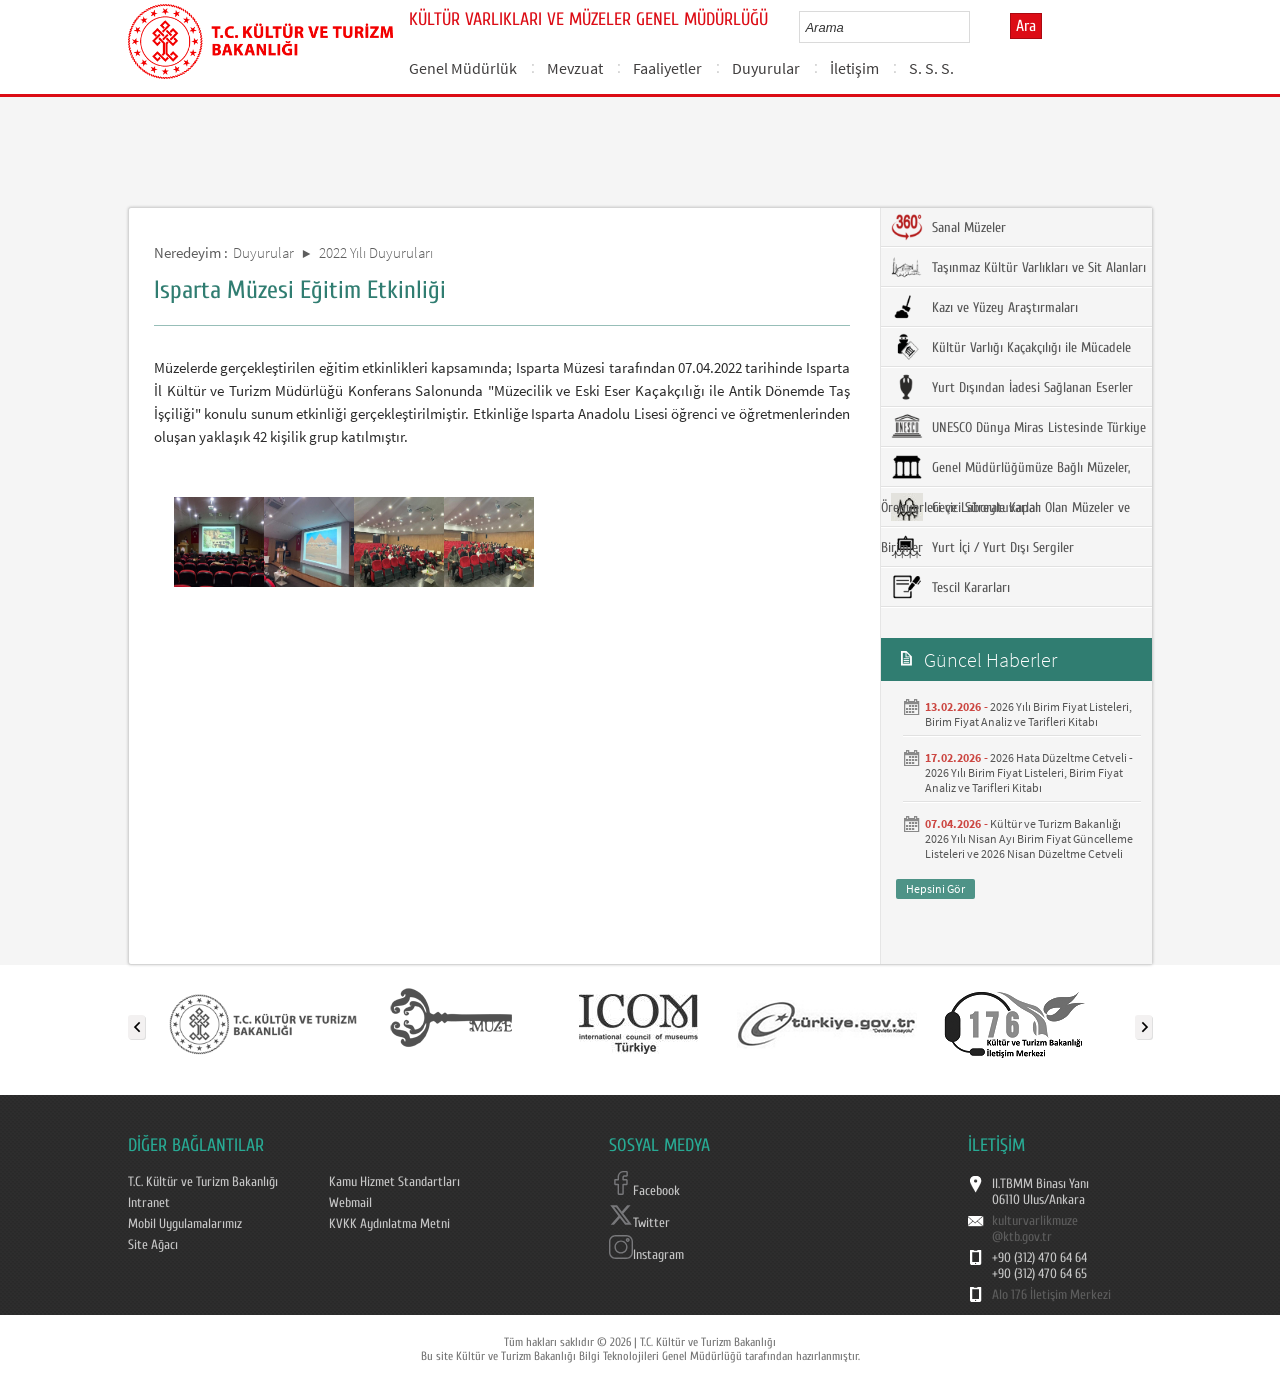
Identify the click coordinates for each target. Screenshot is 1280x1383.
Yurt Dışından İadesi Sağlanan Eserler (1012, 387)
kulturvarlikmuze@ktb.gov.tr (1035, 1229)
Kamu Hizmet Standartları (394, 1182)
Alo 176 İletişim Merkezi (1051, 1295)
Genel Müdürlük (463, 68)
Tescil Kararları (950, 587)
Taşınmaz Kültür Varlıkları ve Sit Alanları (1018, 267)
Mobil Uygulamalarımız (185, 1224)
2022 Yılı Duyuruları (376, 252)
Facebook (644, 1191)
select (975, 27)
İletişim (854, 68)
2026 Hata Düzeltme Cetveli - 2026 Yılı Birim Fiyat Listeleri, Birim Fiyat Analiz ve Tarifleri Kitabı (1029, 772)
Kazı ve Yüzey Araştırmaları (984, 307)
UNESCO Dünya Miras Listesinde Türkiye (1018, 427)
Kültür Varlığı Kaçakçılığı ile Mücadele (1011, 347)
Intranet (149, 1203)
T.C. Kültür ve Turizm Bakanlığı (203, 1182)
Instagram (646, 1255)
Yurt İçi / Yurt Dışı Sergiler (982, 547)
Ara (1026, 26)
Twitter (639, 1223)
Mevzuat (575, 68)
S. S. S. (931, 68)
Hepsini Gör (935, 888)
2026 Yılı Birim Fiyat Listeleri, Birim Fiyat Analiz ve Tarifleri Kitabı (1028, 714)
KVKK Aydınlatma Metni (389, 1224)
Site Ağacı (153, 1245)
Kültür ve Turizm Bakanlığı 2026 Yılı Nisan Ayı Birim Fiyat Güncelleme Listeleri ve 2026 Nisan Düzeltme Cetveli (1029, 838)
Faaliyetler (667, 68)
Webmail (350, 1203)
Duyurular (766, 68)
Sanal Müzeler (948, 227)
